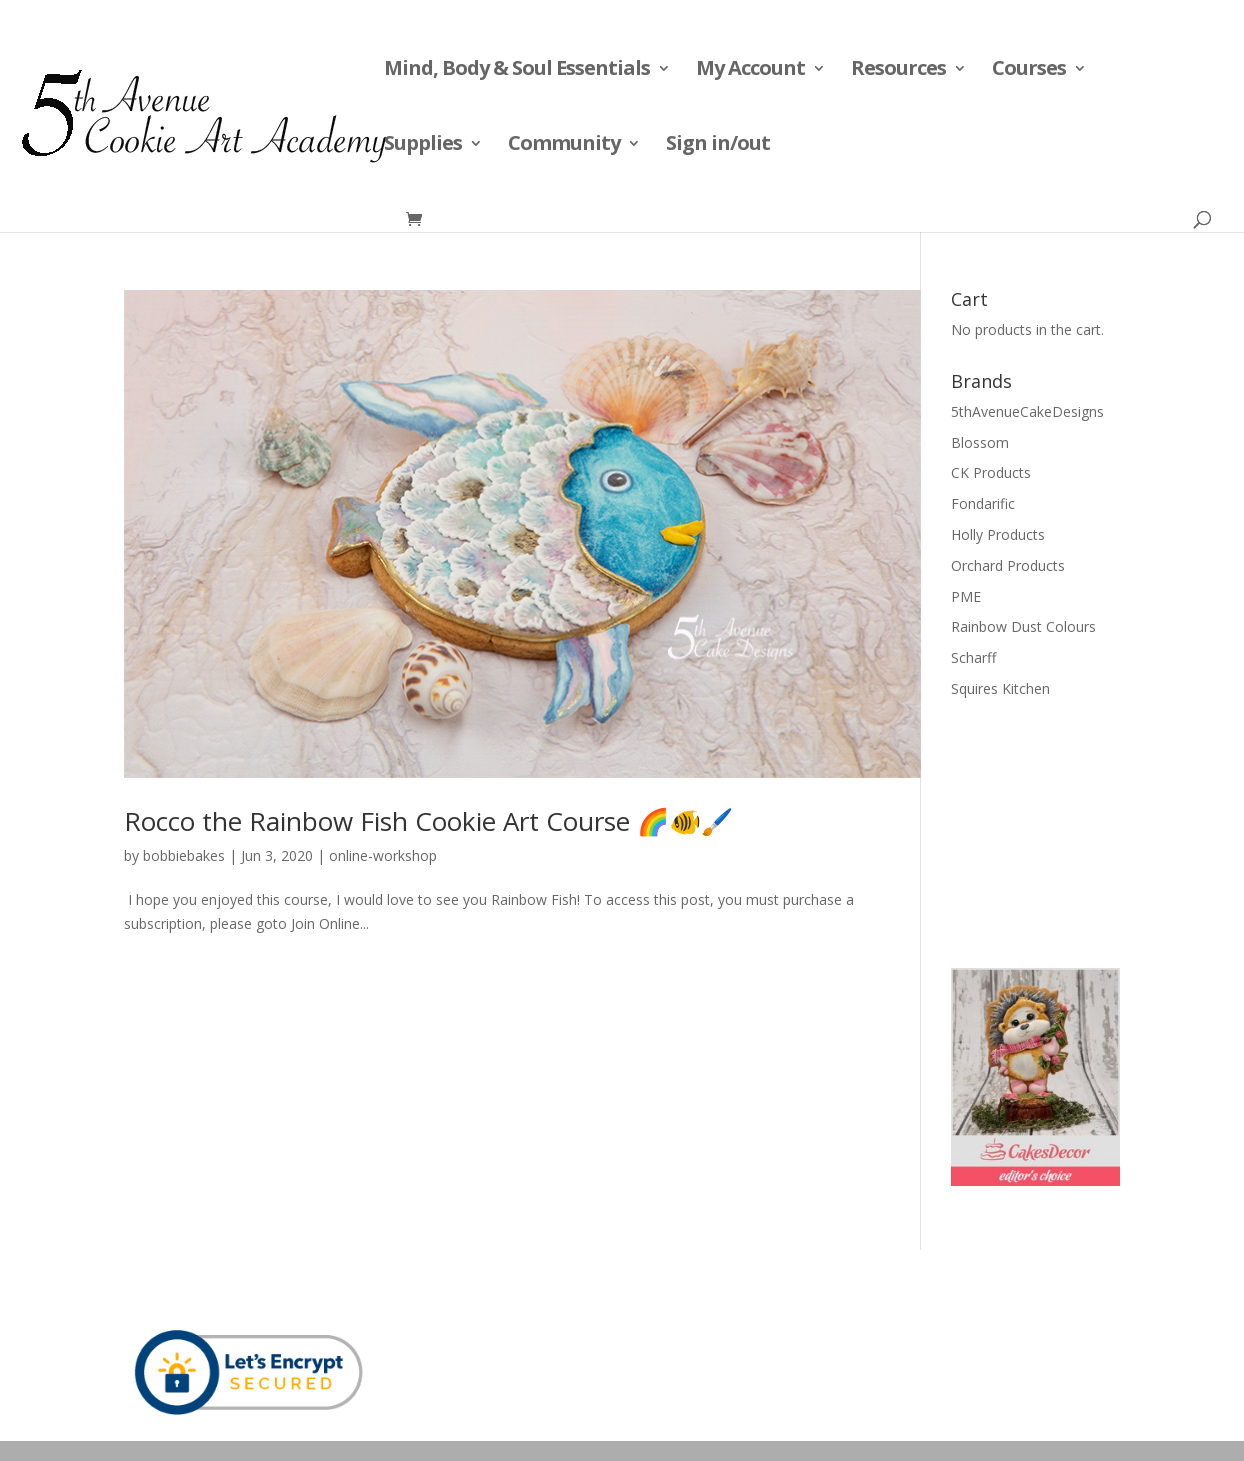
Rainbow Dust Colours (1023, 626)
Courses (1029, 71)
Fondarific (983, 503)
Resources (898, 71)
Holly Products (998, 534)
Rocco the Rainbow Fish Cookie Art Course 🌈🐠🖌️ (428, 821)
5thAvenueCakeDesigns (1027, 411)
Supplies (423, 146)
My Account (750, 71)
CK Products (991, 472)
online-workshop (383, 855)
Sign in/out (718, 146)
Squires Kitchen (1000, 688)
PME (966, 596)
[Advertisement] (1051, 831)
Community (564, 146)
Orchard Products (1008, 565)
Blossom (980, 442)
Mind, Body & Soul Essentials (517, 71)
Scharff (973, 657)
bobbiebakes (184, 855)
